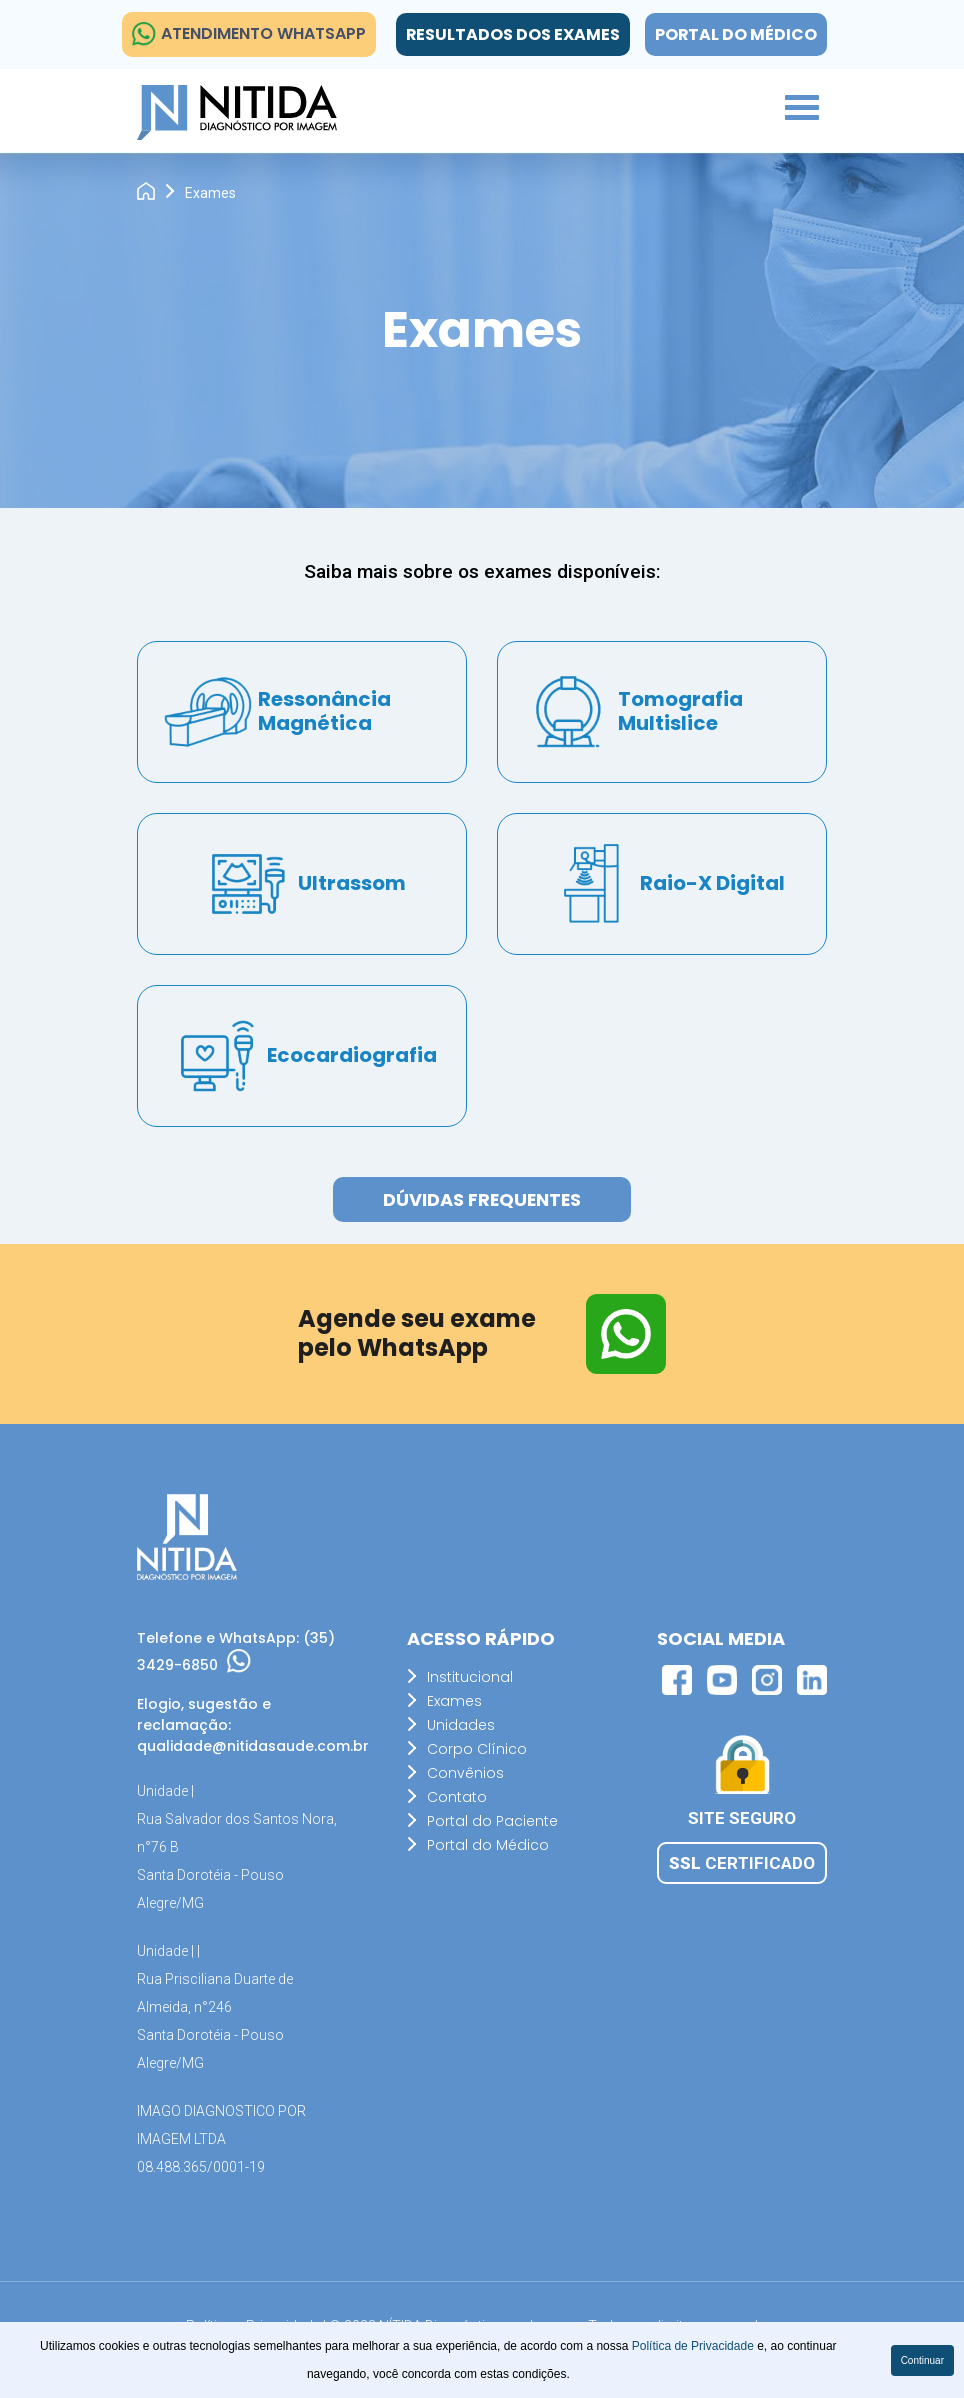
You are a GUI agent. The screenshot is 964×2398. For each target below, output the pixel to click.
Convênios (465, 1773)
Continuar (922, 2360)
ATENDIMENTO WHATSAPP (249, 34)
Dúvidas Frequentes (482, 1200)
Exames (454, 1701)
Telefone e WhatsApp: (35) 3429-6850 (236, 1651)
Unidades (461, 1725)
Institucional (470, 1677)
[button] (790, 106)
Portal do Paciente (492, 1821)
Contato (457, 1797)
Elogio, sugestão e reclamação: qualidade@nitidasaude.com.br (242, 1725)
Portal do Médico (735, 34)
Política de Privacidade (694, 2346)
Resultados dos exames (511, 34)
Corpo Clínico (477, 1749)
